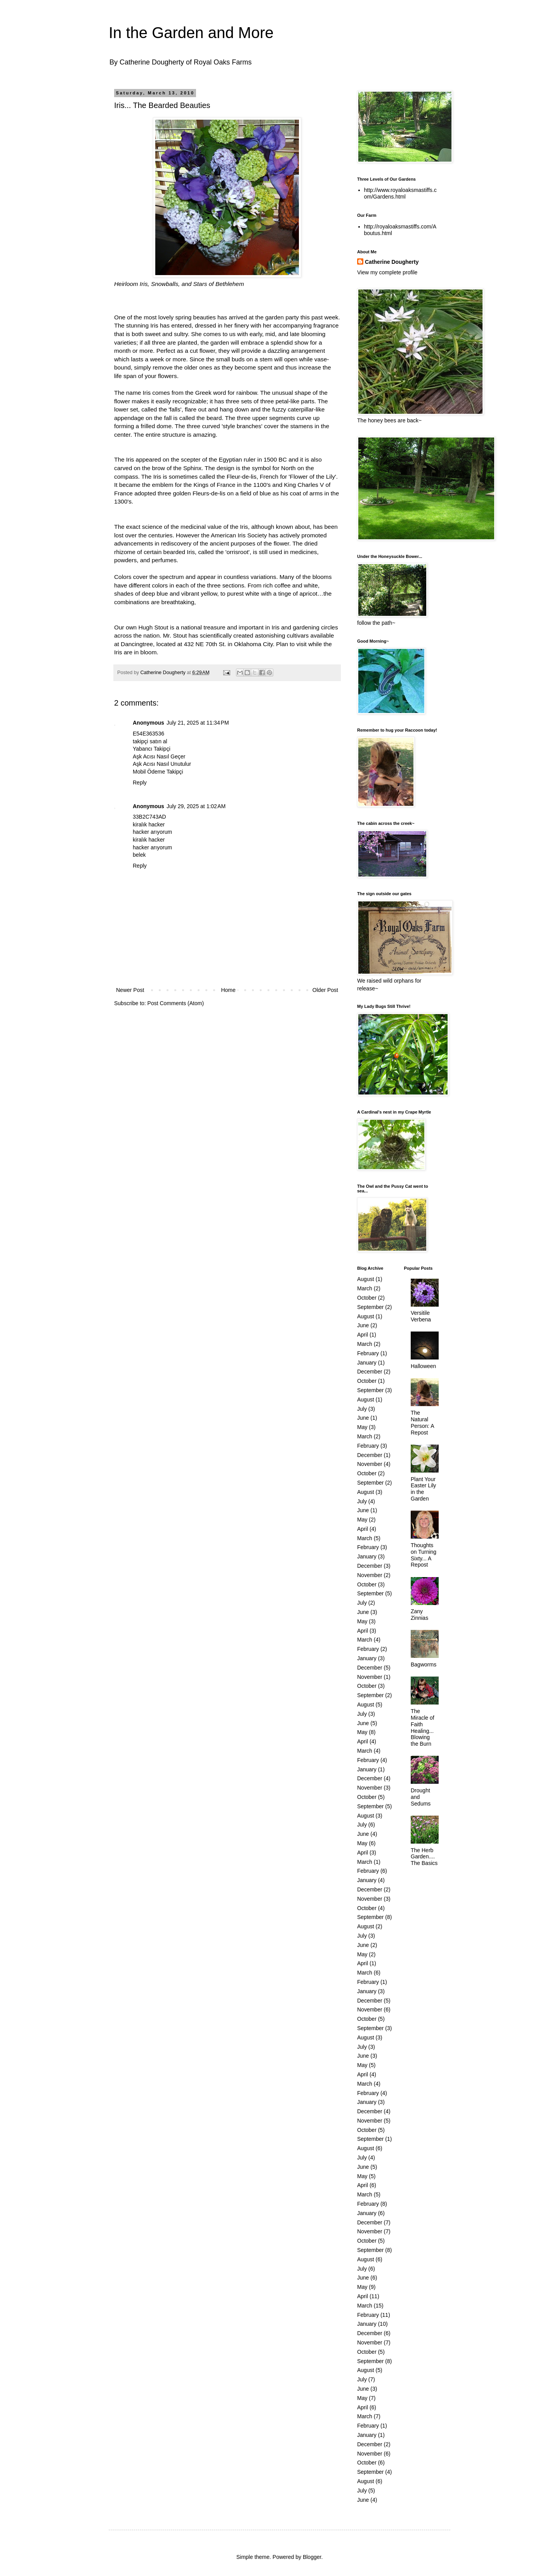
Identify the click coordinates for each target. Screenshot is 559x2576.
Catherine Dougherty (391, 262)
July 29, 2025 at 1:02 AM (196, 806)
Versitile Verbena (421, 1316)
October (367, 1298)
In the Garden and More (191, 32)
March (364, 1288)
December (369, 1371)
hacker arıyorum (152, 832)
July (362, 1409)
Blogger (312, 2557)
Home (228, 990)
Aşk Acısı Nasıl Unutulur (162, 764)
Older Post (325, 990)
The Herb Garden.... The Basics (424, 1857)
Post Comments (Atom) (176, 1003)
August (365, 1279)
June (363, 1325)
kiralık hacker (149, 824)
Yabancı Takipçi (151, 749)
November (369, 1464)
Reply (140, 782)
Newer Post (130, 990)
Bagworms (423, 1664)
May (362, 1427)
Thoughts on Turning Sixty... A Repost (423, 1555)
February (368, 1353)
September (370, 1307)
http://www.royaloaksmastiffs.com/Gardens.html (400, 193)
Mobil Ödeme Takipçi (158, 772)
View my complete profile (387, 272)
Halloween (423, 1366)
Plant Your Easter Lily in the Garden (423, 1489)
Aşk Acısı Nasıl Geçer (159, 756)
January (367, 1362)
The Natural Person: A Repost (422, 1422)
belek (139, 855)
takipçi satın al (150, 741)
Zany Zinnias (419, 1614)
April (362, 1335)
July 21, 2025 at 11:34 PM (198, 723)
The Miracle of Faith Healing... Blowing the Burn (422, 1727)
